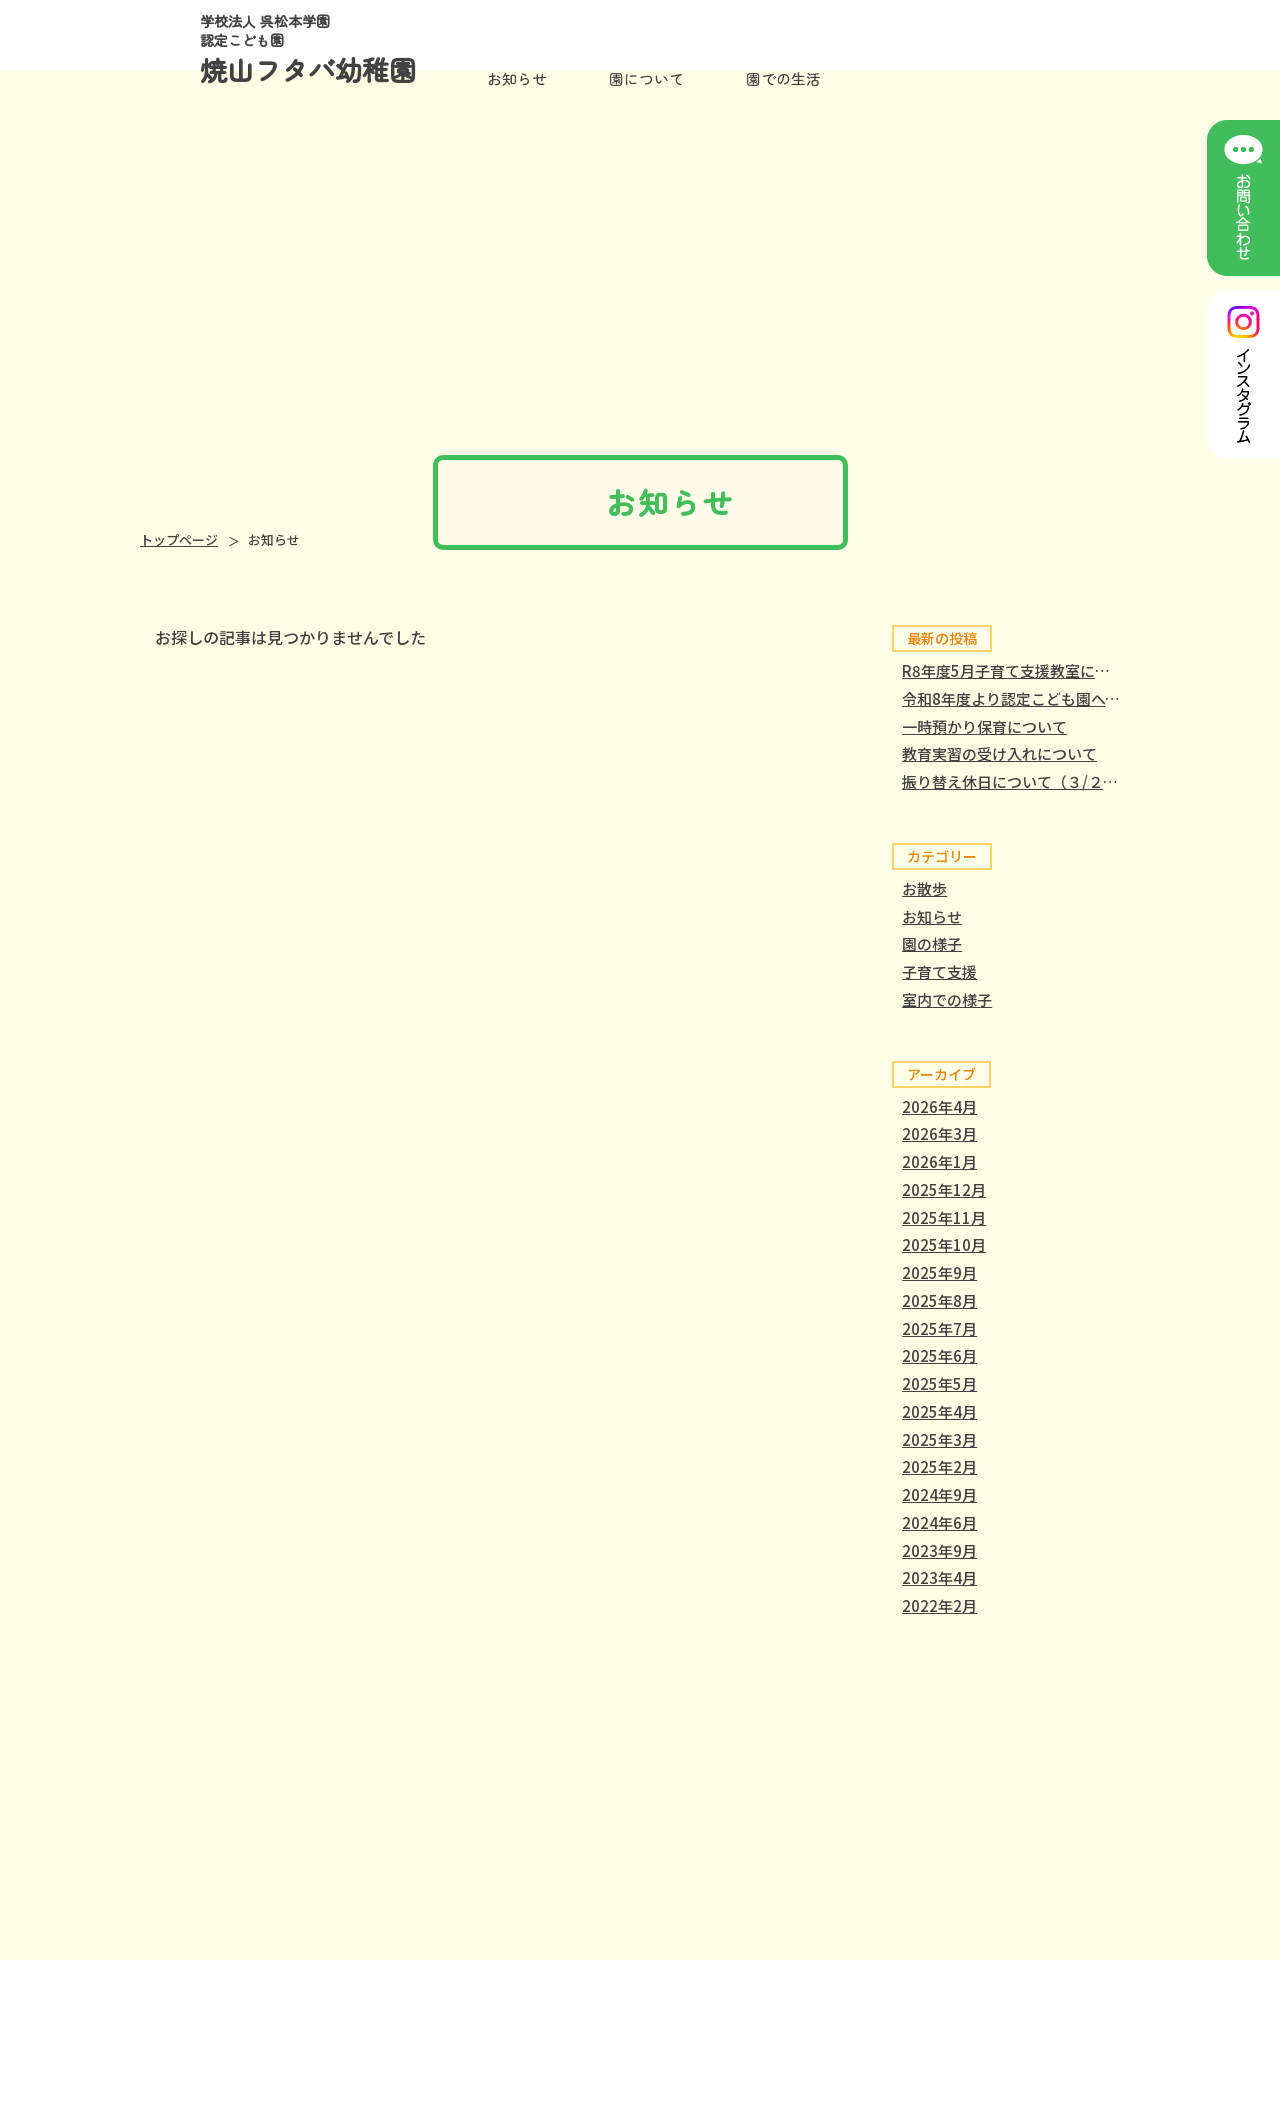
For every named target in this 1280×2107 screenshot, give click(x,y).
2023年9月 (939, 1550)
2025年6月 (939, 1355)
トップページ (179, 539)
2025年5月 (939, 1383)
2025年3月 (939, 1439)
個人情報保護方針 (1062, 1990)
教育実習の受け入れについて (999, 753)
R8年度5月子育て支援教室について (1021, 670)
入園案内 (809, 1990)
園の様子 (932, 943)
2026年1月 (939, 1161)
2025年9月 (939, 1272)
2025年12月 (944, 1189)
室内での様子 (947, 999)
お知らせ (517, 78)
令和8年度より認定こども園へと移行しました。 (1063, 698)
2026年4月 (939, 1106)
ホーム (473, 1990)
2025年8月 (939, 1300)
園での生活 (697, 1990)
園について (577, 1990)
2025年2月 (939, 1466)
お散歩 (924, 888)
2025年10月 (944, 1244)
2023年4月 (939, 1577)
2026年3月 (939, 1133)
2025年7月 (939, 1328)
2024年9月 (939, 1494)
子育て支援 (939, 971)
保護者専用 (920, 1990)
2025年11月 (944, 1217)
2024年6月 (939, 1522)
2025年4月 (939, 1411)
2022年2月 (939, 1605)
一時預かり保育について (984, 726)
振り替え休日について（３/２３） (1017, 781)
